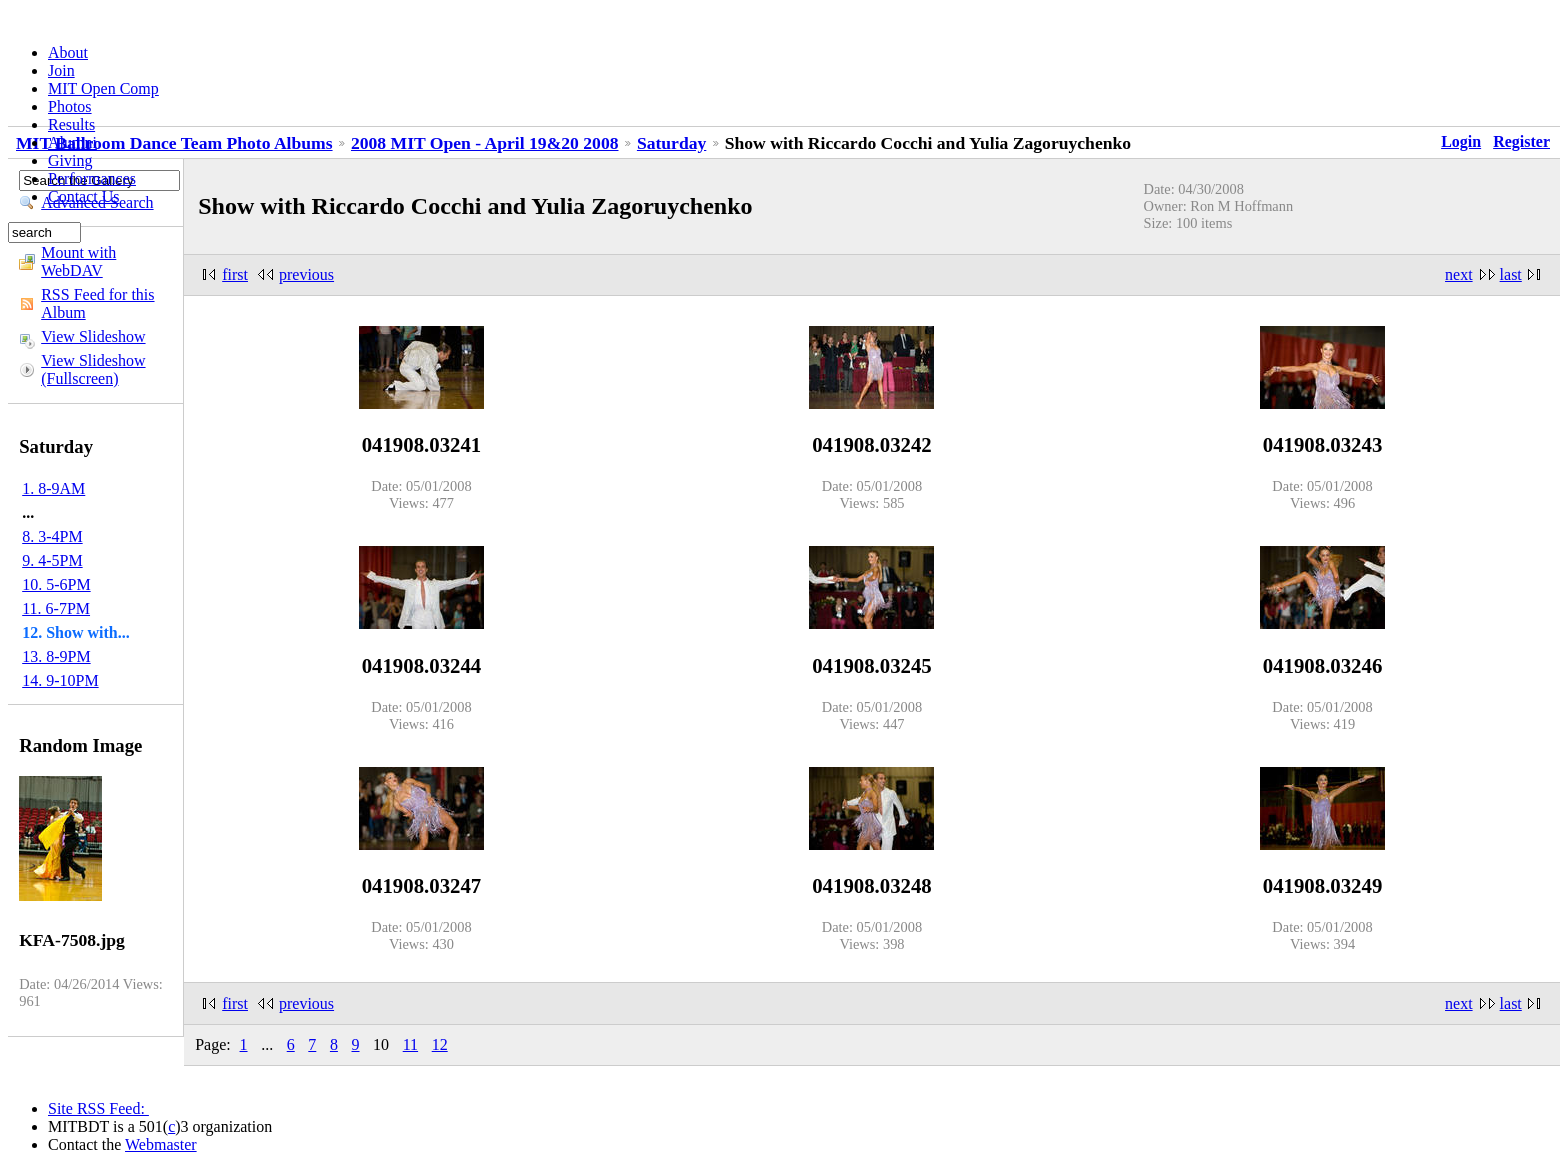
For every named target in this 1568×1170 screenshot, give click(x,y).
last (1511, 274)
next (1459, 274)
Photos (70, 106)
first (235, 274)
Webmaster (161, 1144)
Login (1461, 141)
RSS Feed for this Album (97, 303)
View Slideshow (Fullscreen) (93, 369)
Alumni (72, 142)
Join (61, 70)
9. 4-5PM (52, 560)
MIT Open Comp (103, 88)
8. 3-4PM (52, 536)
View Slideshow (93, 336)
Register (1521, 141)
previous (306, 274)
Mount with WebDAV (78, 261)
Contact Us (84, 196)
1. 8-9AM (53, 488)
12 (440, 1044)
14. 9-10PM (60, 680)
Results (71, 124)
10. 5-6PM (56, 584)
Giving (70, 160)
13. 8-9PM (56, 656)
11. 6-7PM (56, 608)
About (68, 52)
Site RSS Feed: (98, 1108)
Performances (92, 178)
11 (410, 1044)
